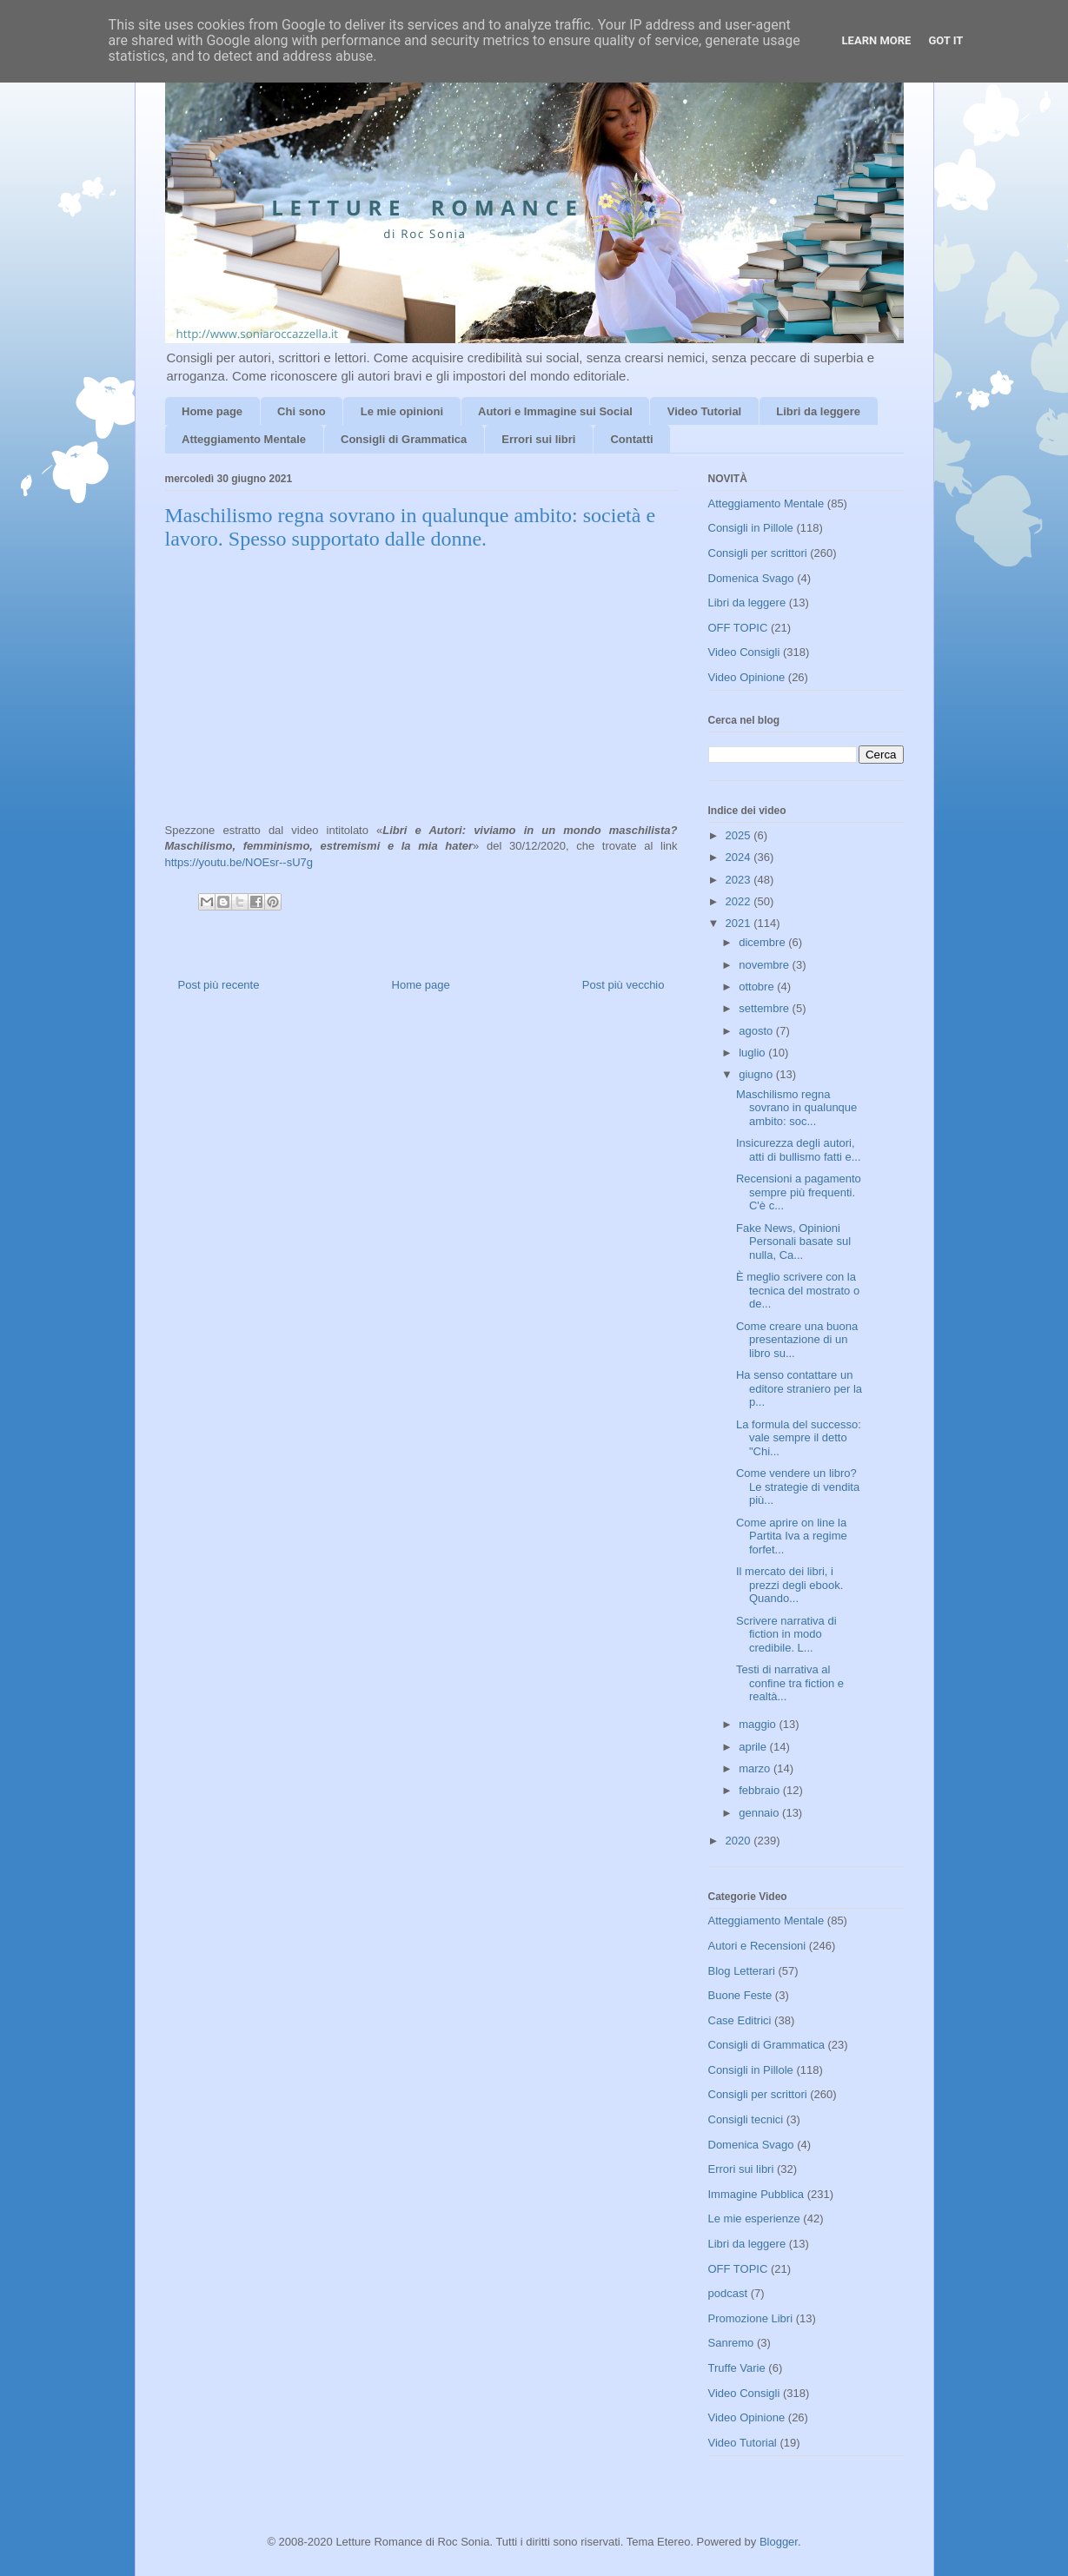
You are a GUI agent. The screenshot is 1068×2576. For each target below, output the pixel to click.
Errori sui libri (538, 439)
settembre (765, 1008)
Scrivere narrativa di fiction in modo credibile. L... (786, 1634)
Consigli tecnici (746, 2119)
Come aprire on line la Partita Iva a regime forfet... (791, 1536)
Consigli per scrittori (757, 553)
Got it (945, 40)
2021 (740, 923)
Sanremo (731, 2342)
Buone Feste (740, 1995)
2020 (740, 1840)
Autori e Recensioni (757, 1945)
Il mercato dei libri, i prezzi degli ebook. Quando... (789, 1585)
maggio (759, 1724)
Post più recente (219, 984)
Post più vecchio (623, 984)
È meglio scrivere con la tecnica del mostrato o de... (797, 1290)
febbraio (761, 1790)
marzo (756, 1768)
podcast (728, 2293)
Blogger (779, 2541)
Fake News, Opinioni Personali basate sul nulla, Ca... (793, 1242)
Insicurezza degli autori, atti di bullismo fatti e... (798, 1149)
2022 (740, 901)
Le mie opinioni (402, 411)
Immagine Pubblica (756, 2194)
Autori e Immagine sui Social (555, 411)
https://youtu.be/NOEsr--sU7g (239, 862)
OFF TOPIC (738, 627)
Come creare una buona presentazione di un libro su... (797, 1340)
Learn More (877, 40)
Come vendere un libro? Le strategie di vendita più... (797, 1487)
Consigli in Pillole (750, 527)
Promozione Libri (750, 2318)
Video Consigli (744, 652)
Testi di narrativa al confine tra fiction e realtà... (790, 1683)
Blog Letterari (741, 1970)
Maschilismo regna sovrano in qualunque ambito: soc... (796, 1108)
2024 (740, 857)
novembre (765, 964)
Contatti (631, 439)
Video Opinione (747, 677)
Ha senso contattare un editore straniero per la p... (799, 1388)
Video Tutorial (704, 411)
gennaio (760, 1812)
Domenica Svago (751, 578)
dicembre (763, 942)
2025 (740, 835)
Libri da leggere (818, 411)
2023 (740, 879)
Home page (212, 411)
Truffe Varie (737, 2367)
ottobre (758, 986)
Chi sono (301, 411)
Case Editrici (740, 2020)
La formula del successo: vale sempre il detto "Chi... (798, 1438)
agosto (757, 1030)
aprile (754, 1746)
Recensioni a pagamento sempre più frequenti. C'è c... (798, 1192)
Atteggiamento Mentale (244, 439)
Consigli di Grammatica (404, 439)
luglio (753, 1052)
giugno (757, 1074)
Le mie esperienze (754, 2218)
